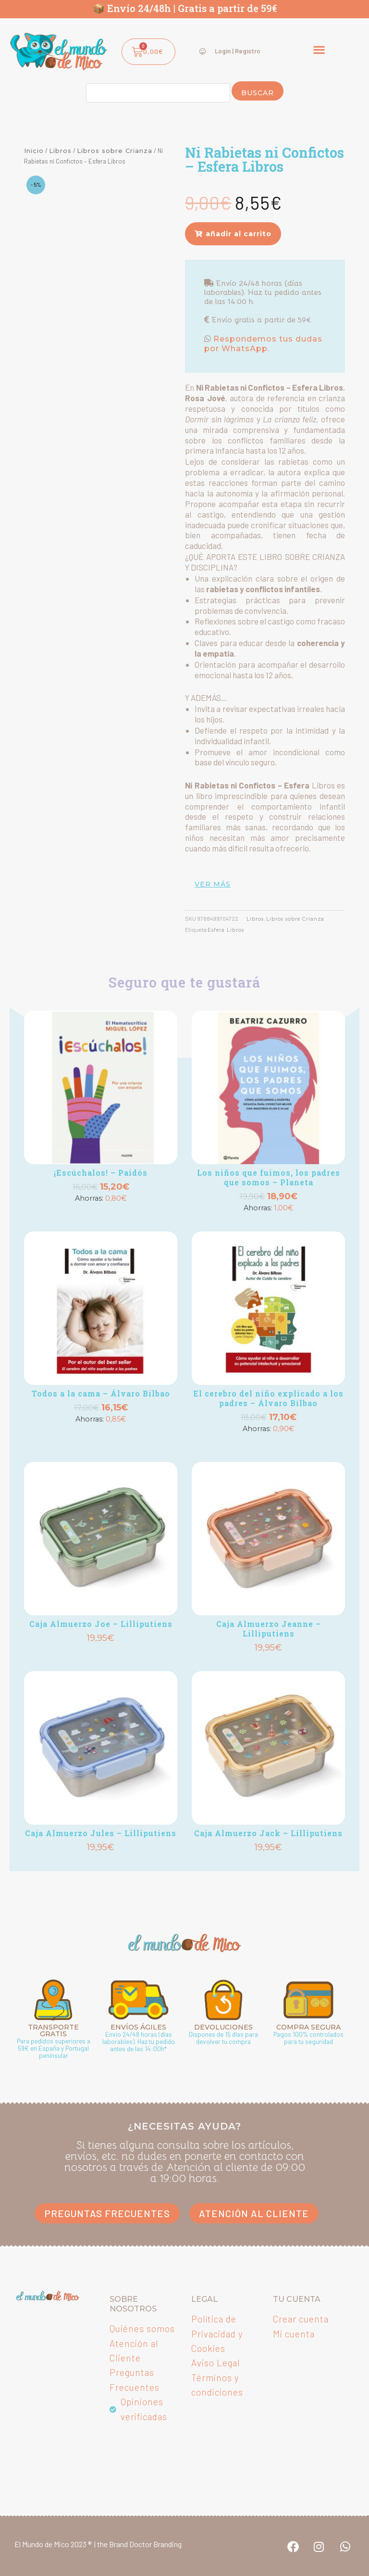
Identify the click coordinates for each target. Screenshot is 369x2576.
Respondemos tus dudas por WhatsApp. (263, 343)
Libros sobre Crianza (114, 150)
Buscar (257, 93)
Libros (60, 150)
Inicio (34, 150)
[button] (319, 49)
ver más (213, 884)
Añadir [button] (101, 1213)
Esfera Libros (228, 929)
